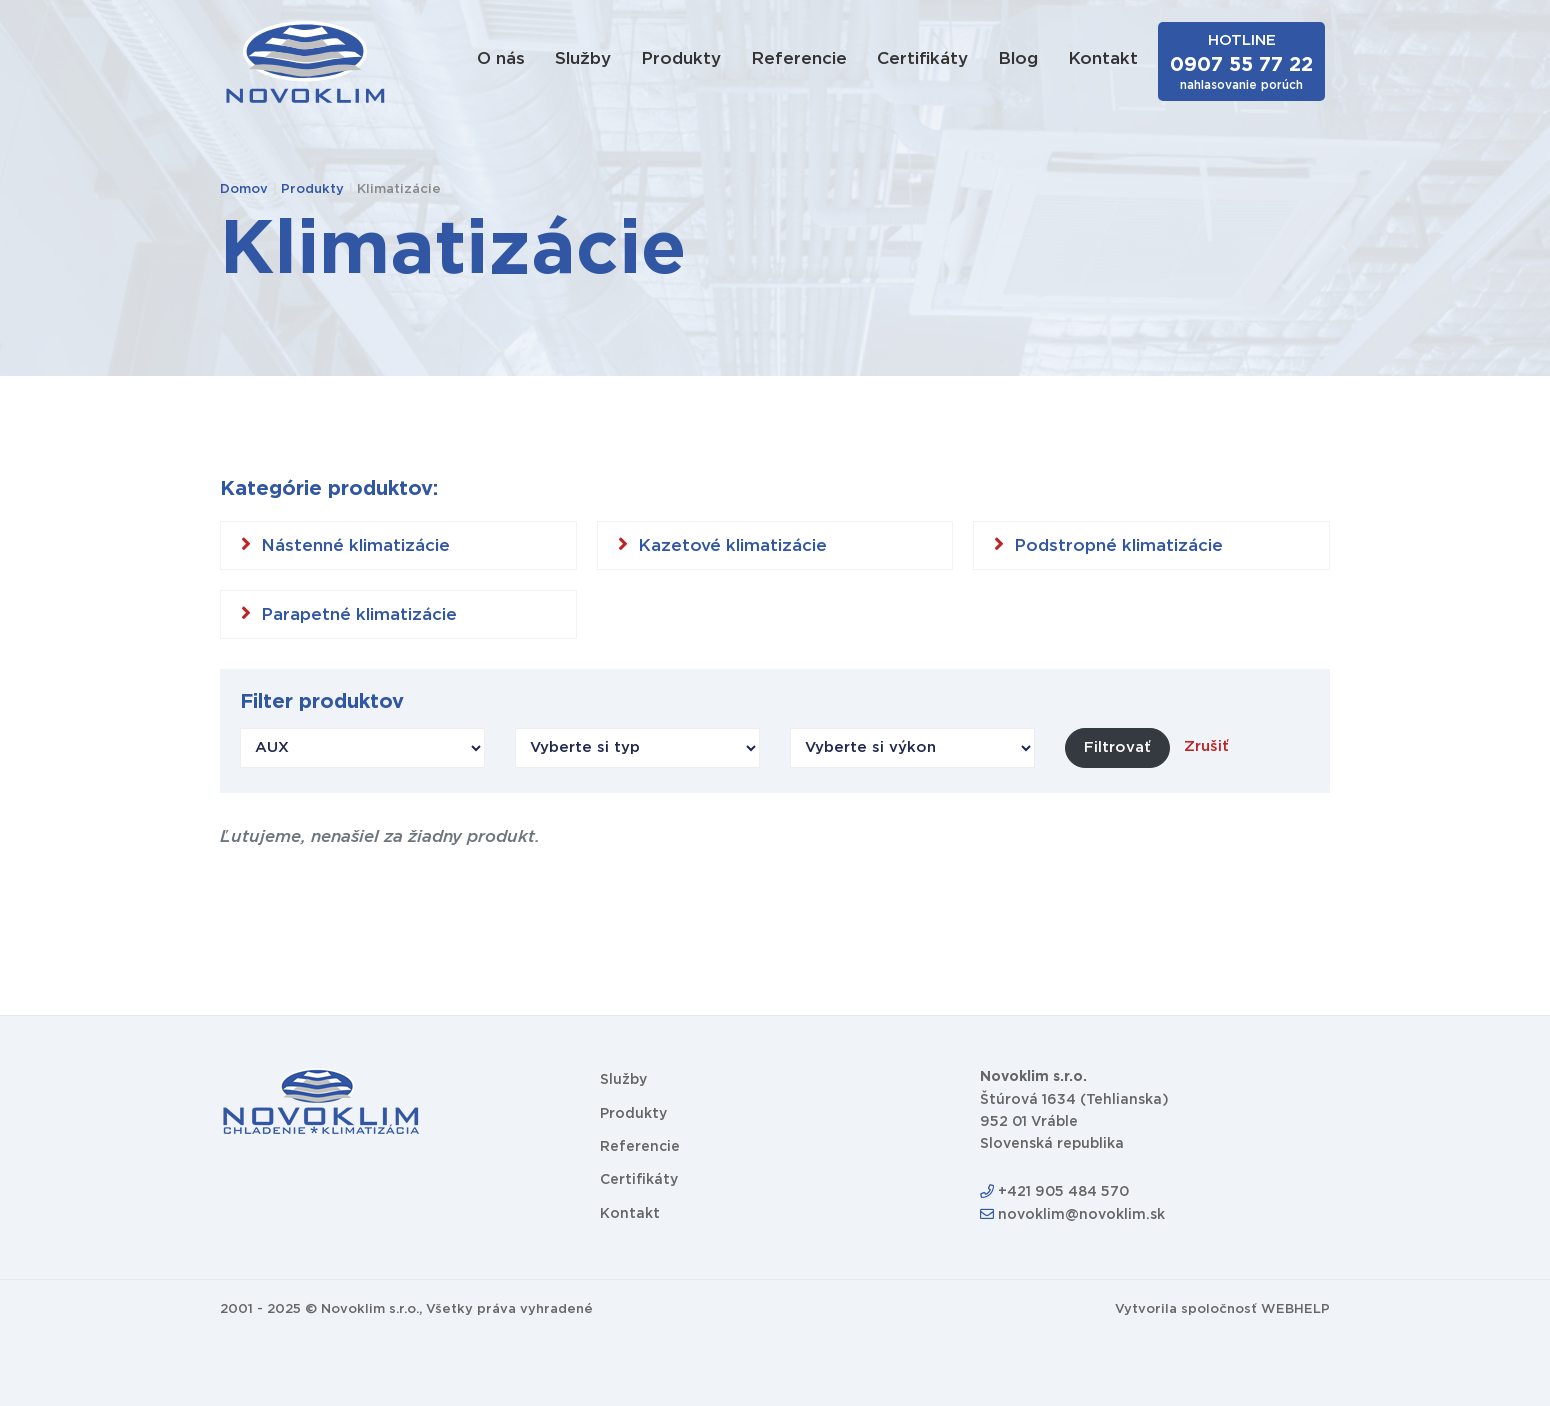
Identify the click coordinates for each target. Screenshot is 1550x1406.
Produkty (681, 58)
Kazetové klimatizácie (722, 544)
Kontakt (1103, 58)
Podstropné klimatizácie (1108, 544)
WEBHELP (1295, 1309)
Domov (244, 189)
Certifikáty (922, 58)
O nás (501, 58)
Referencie (799, 58)
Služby (583, 58)
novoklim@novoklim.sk (1072, 1215)
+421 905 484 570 (1054, 1192)
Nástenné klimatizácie (345, 544)
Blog (1018, 58)
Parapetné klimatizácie (349, 613)
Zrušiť (1206, 746)
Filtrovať (1117, 747)
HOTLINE (1241, 62)
